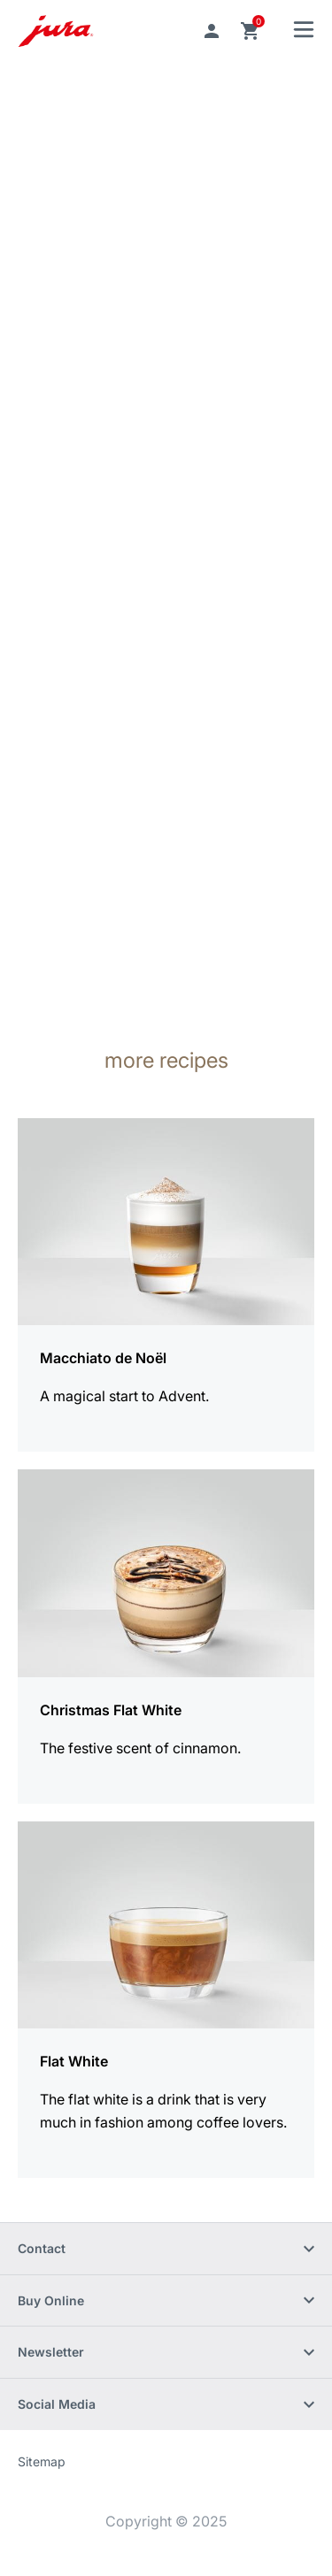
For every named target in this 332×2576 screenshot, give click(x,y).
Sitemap (42, 2461)
